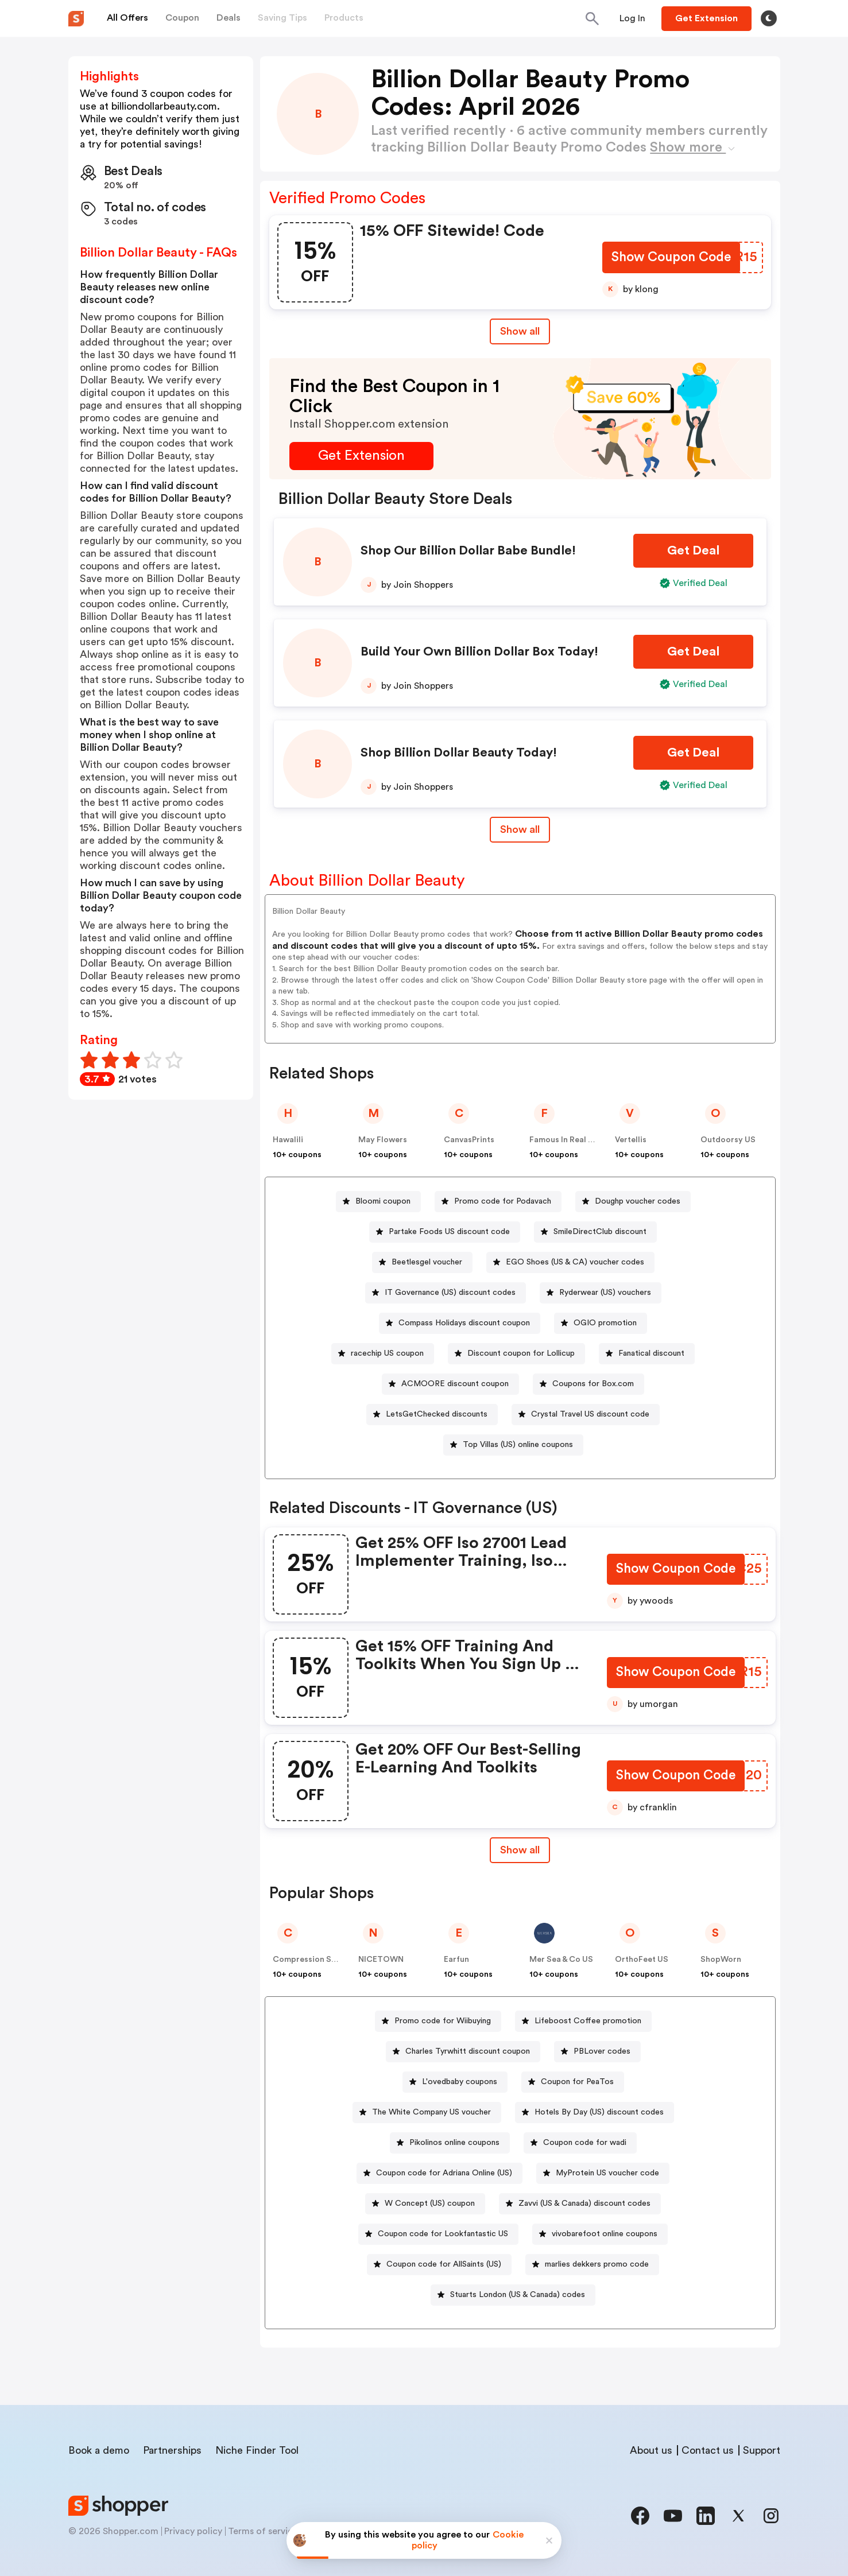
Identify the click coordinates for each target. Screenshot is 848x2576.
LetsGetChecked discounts (436, 1414)
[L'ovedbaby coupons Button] (455, 2082)
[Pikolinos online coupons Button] (450, 2143)
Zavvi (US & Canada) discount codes (584, 2203)
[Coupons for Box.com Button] (588, 1384)
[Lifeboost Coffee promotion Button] (583, 2021)
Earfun (456, 1960)
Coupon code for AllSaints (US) (443, 2264)
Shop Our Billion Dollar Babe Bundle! (468, 550)
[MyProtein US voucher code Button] (602, 2173)
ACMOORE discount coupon (455, 1384)
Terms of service (263, 2531)
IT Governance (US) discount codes (450, 1293)
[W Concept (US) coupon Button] (425, 2203)
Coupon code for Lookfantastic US (443, 2234)
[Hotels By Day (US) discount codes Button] (594, 2112)
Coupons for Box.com (593, 1384)
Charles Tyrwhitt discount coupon (467, 2051)
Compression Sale (308, 1960)
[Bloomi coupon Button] (378, 1201)
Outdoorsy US (728, 1140)
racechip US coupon (387, 1353)
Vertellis (630, 1140)
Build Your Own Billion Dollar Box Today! (479, 651)
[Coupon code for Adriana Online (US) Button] (439, 2173)
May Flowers (382, 1140)
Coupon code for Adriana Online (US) (444, 2173)
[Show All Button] (520, 1850)
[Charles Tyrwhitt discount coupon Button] (463, 2051)
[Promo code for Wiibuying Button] (438, 2021)
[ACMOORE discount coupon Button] (450, 1384)
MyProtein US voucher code (607, 2173)
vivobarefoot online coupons (604, 2234)
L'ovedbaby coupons (459, 2082)
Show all (520, 1850)
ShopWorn (720, 1960)
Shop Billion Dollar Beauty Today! (459, 752)
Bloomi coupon (383, 1201)
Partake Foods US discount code (449, 1232)
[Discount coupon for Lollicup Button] (516, 1353)
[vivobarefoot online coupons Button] (600, 2234)
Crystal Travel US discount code (590, 1414)
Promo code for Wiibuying (442, 2021)
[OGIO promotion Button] (600, 1323)
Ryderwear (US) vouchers (605, 1293)
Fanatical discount (651, 1353)
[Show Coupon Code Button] (670, 259)
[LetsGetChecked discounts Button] (432, 1414)
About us (651, 2450)
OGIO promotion (605, 1323)
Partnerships (172, 2450)
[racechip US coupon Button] (382, 1353)
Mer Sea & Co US (561, 1960)
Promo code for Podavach (502, 1201)
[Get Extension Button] (361, 456)
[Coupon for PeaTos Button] (572, 2082)
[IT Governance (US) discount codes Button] (445, 1292)
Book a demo (98, 2450)
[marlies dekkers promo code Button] (592, 2264)
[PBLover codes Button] (597, 2051)
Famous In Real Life (566, 1140)
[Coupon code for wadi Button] (580, 2143)
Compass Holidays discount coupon (464, 1323)
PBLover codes (602, 2051)
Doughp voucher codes (637, 1201)
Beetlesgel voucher (427, 1262)
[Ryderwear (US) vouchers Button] (600, 1292)
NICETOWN (381, 1960)
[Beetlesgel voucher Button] (422, 1262)
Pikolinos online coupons (454, 2143)
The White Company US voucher (431, 2112)
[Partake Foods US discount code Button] (444, 1232)
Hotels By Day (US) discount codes (599, 2112)
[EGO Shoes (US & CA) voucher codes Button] (570, 1262)
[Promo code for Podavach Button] (498, 1201)
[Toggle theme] (768, 18)
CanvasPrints (469, 1140)
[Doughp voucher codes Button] (633, 1201)
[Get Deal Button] (693, 550)
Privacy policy (193, 2531)
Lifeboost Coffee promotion (588, 2021)
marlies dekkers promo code (597, 2264)
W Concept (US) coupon (430, 2203)
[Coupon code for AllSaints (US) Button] (439, 2264)
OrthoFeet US (641, 1960)
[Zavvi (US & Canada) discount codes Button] (580, 2203)
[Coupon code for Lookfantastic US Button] (438, 2234)
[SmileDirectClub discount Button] (595, 1232)
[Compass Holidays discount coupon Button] (459, 1323)
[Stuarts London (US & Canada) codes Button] (513, 2295)
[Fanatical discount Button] (647, 1353)
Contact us (708, 2450)
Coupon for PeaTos (577, 2082)
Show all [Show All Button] (520, 331)
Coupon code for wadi (584, 2143)
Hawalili (288, 1140)
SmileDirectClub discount (599, 1232)
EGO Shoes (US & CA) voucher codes (575, 1262)
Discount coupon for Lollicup (521, 1353)
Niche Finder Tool (257, 2450)
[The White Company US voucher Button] (427, 2112)
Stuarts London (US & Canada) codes (517, 2295)
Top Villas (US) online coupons (518, 1445)
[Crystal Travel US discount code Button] (586, 1414)
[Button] (632, 18)
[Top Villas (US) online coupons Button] (513, 1445)
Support (761, 2450)
